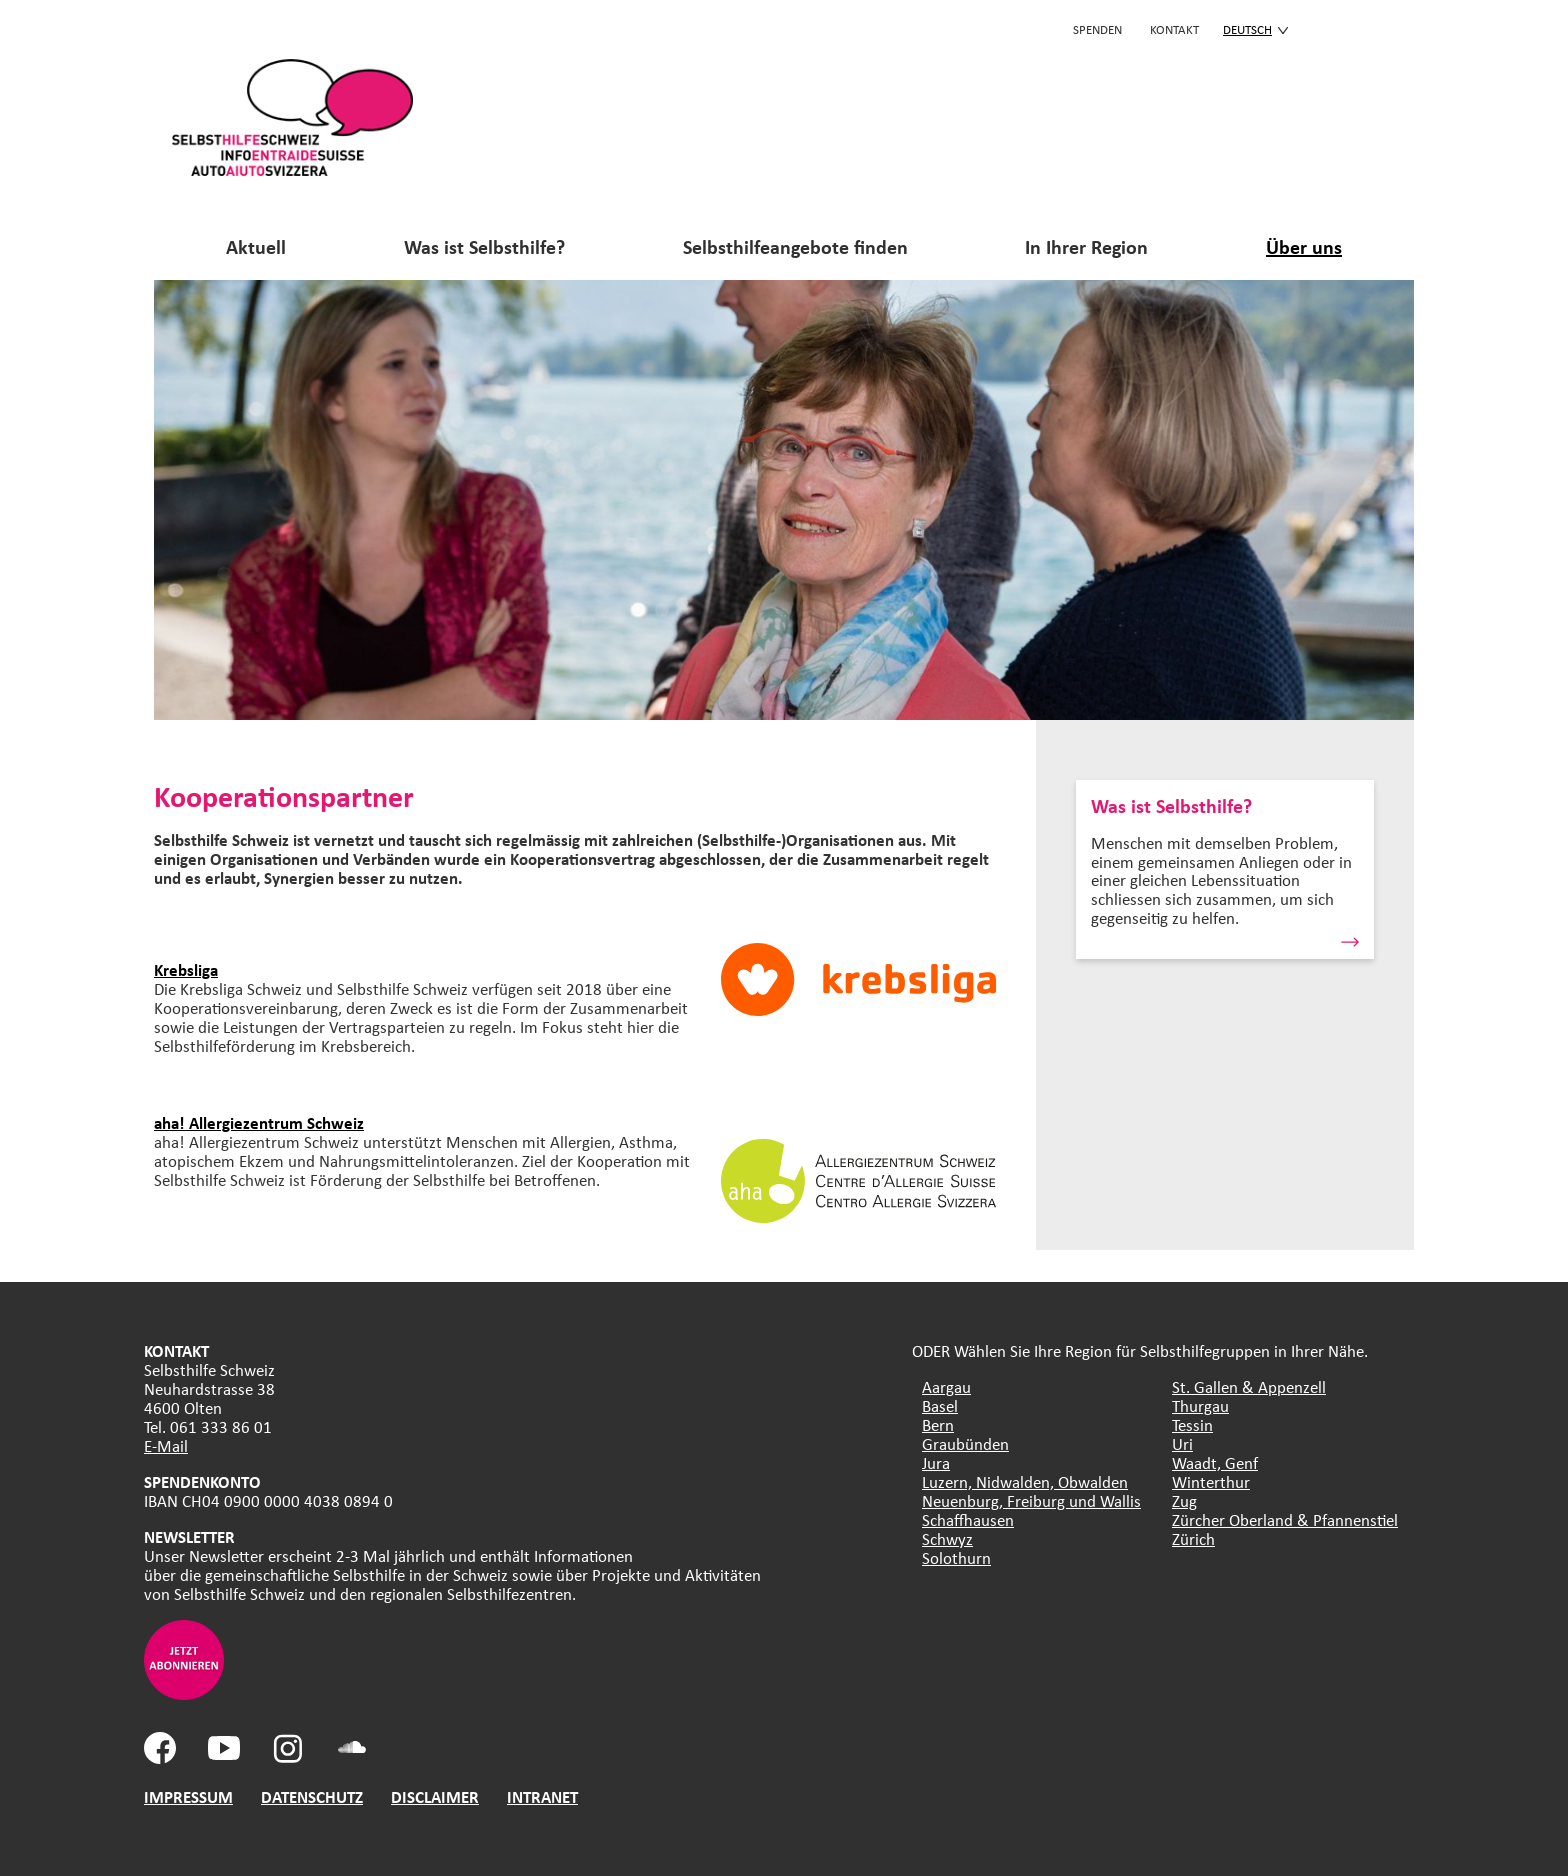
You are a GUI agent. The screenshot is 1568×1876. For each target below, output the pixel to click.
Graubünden (965, 1443)
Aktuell (256, 246)
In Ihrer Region (1086, 246)
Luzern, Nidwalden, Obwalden (1025, 1481)
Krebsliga (186, 969)
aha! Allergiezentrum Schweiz (259, 1122)
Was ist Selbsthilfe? (484, 246)
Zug (1184, 1500)
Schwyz (947, 1538)
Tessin (1192, 1424)
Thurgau (1200, 1405)
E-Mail (166, 1445)
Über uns (1304, 246)
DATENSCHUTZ (312, 1796)
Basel (940, 1405)
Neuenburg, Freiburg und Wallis (1031, 1500)
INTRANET (542, 1796)
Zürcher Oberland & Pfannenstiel (1285, 1519)
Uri (1182, 1443)
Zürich (1193, 1538)
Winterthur (1211, 1481)
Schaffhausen (968, 1519)
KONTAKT (1174, 29)
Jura (936, 1462)
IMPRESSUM (188, 1796)
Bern (938, 1424)
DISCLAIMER (435, 1796)
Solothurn (956, 1557)
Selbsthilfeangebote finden (795, 246)
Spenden (1097, 29)
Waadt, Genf (1215, 1462)
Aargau (946, 1386)
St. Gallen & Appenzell (1249, 1386)
